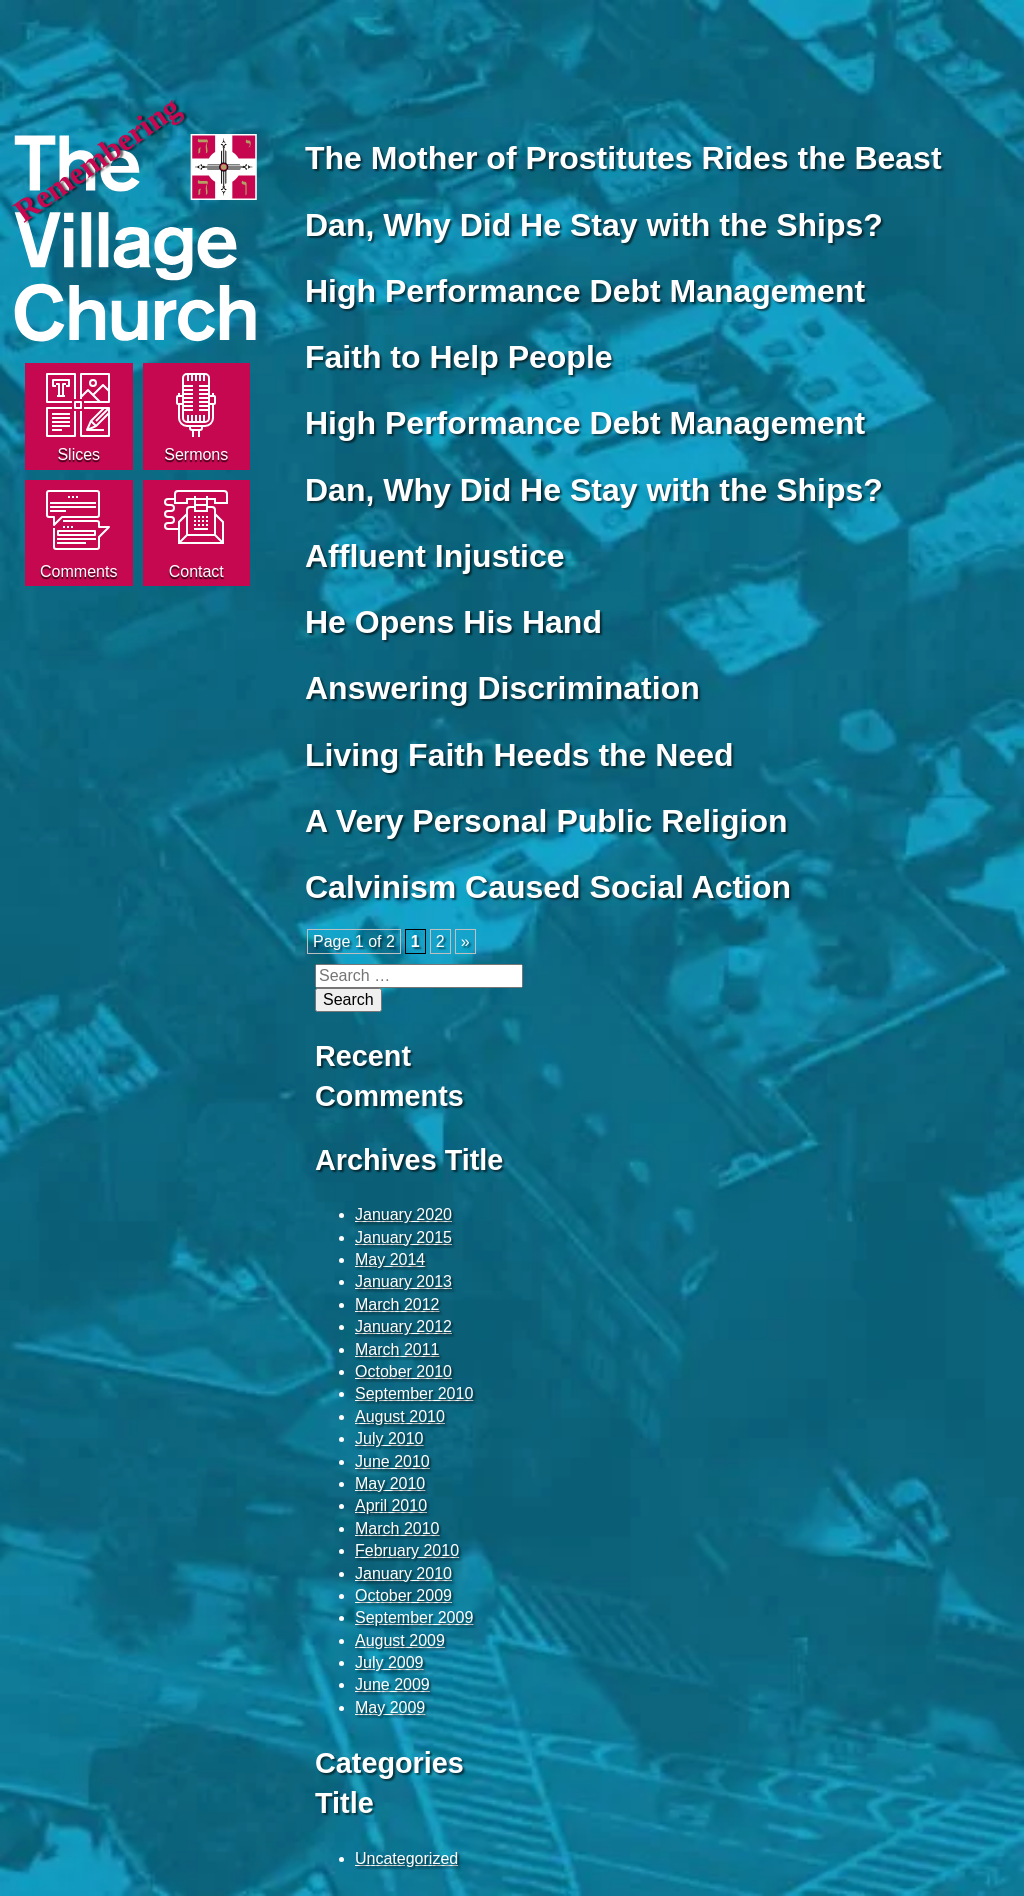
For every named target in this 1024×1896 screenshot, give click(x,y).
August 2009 (400, 1640)
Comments (78, 571)
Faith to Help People (459, 357)
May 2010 (390, 1483)
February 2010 (407, 1550)
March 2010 (397, 1528)
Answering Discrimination (502, 688)
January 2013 (403, 1281)
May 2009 (390, 1707)
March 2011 (397, 1349)
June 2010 (392, 1461)
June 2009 (392, 1684)
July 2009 (389, 1662)
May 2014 (390, 1259)
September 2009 (414, 1617)
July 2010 (389, 1438)
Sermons (196, 454)
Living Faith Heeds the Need (519, 755)
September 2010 (414, 1393)
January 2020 (403, 1214)
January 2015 (403, 1237)
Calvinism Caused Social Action (548, 887)
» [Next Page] (465, 941)
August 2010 (400, 1416)
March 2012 (397, 1304)
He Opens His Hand (453, 622)
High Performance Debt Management (585, 291)
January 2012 (403, 1326)
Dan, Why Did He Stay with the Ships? (594, 225)
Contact (196, 571)
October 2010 (403, 1371)
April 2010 (391, 1505)
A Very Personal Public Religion (546, 821)
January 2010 (403, 1573)
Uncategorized (406, 1858)
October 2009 (403, 1595)
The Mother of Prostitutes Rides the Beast (623, 158)
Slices (78, 454)
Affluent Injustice (435, 556)
